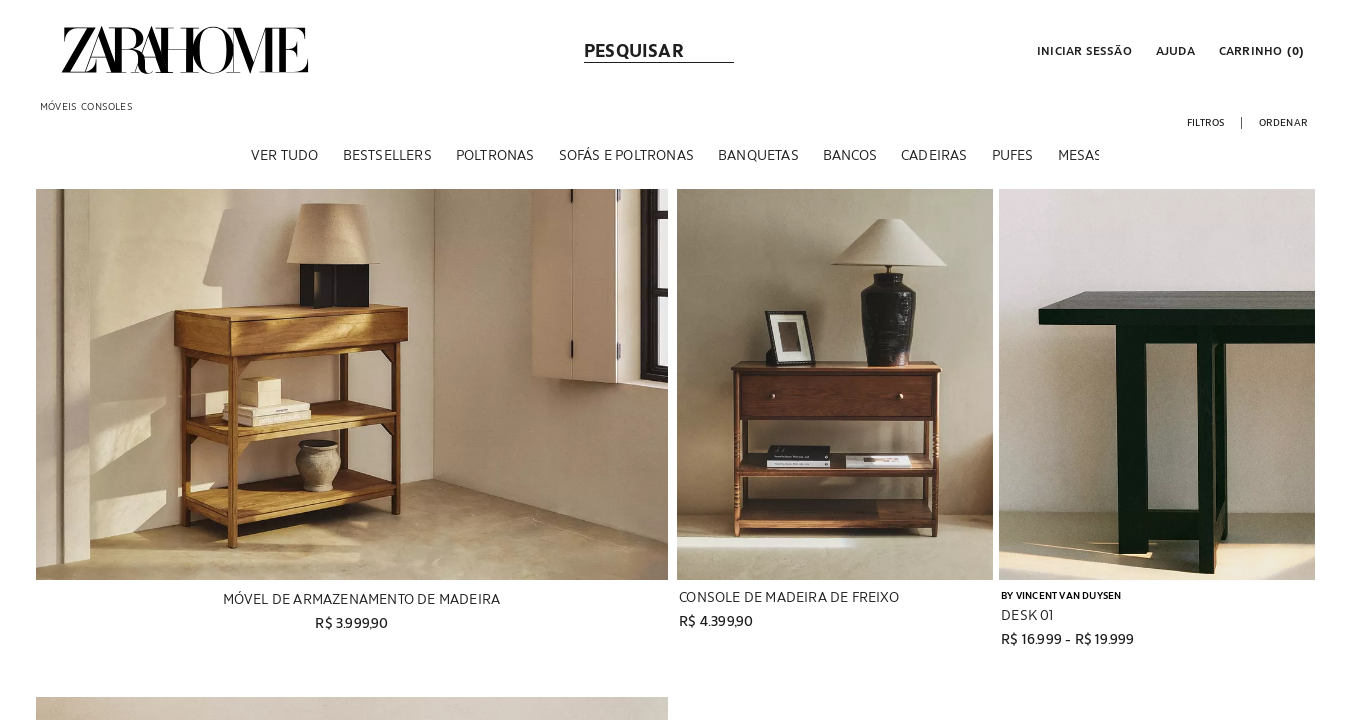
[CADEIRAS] (934, 159)
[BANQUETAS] (758, 159)
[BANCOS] (850, 159)
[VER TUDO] (285, 159)
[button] (1082, 50)
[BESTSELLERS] (387, 159)
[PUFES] (1013, 159)
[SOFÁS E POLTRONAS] (626, 159)
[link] (185, 50)
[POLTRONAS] (495, 159)
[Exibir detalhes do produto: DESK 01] (1157, 388)
